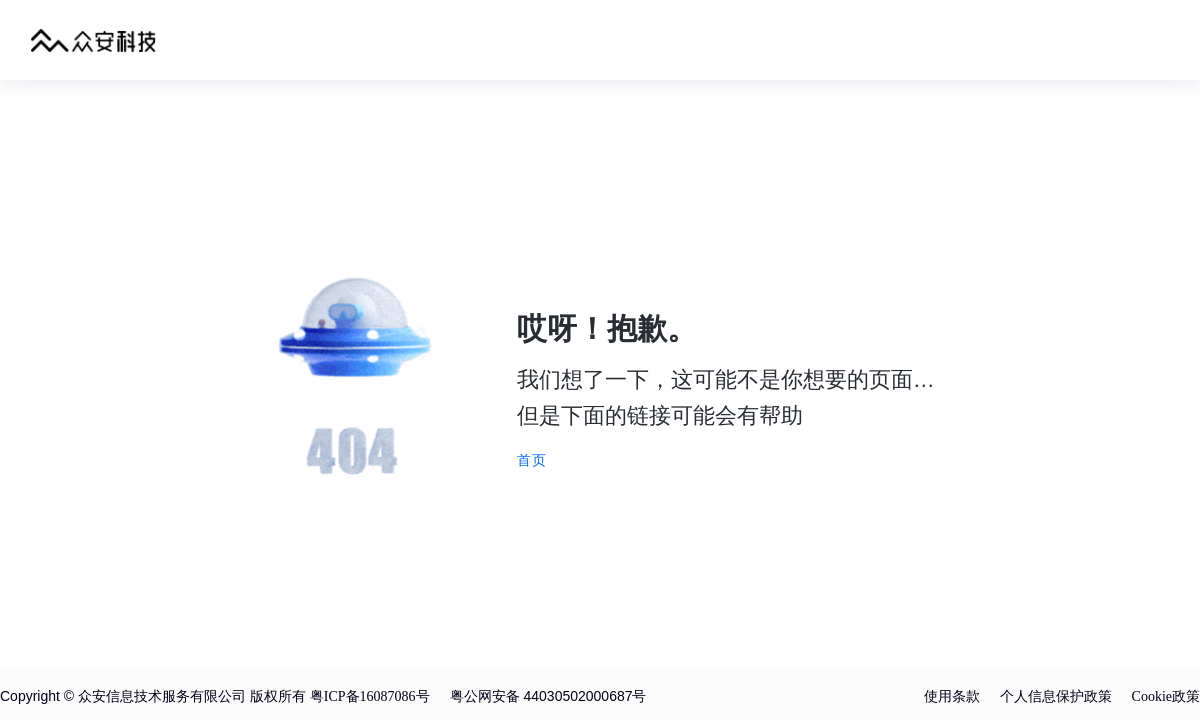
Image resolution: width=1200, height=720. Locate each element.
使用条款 (952, 696)
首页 (532, 460)
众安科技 (93, 40)
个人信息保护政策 (1056, 696)
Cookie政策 (1166, 696)
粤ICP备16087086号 (370, 696)
